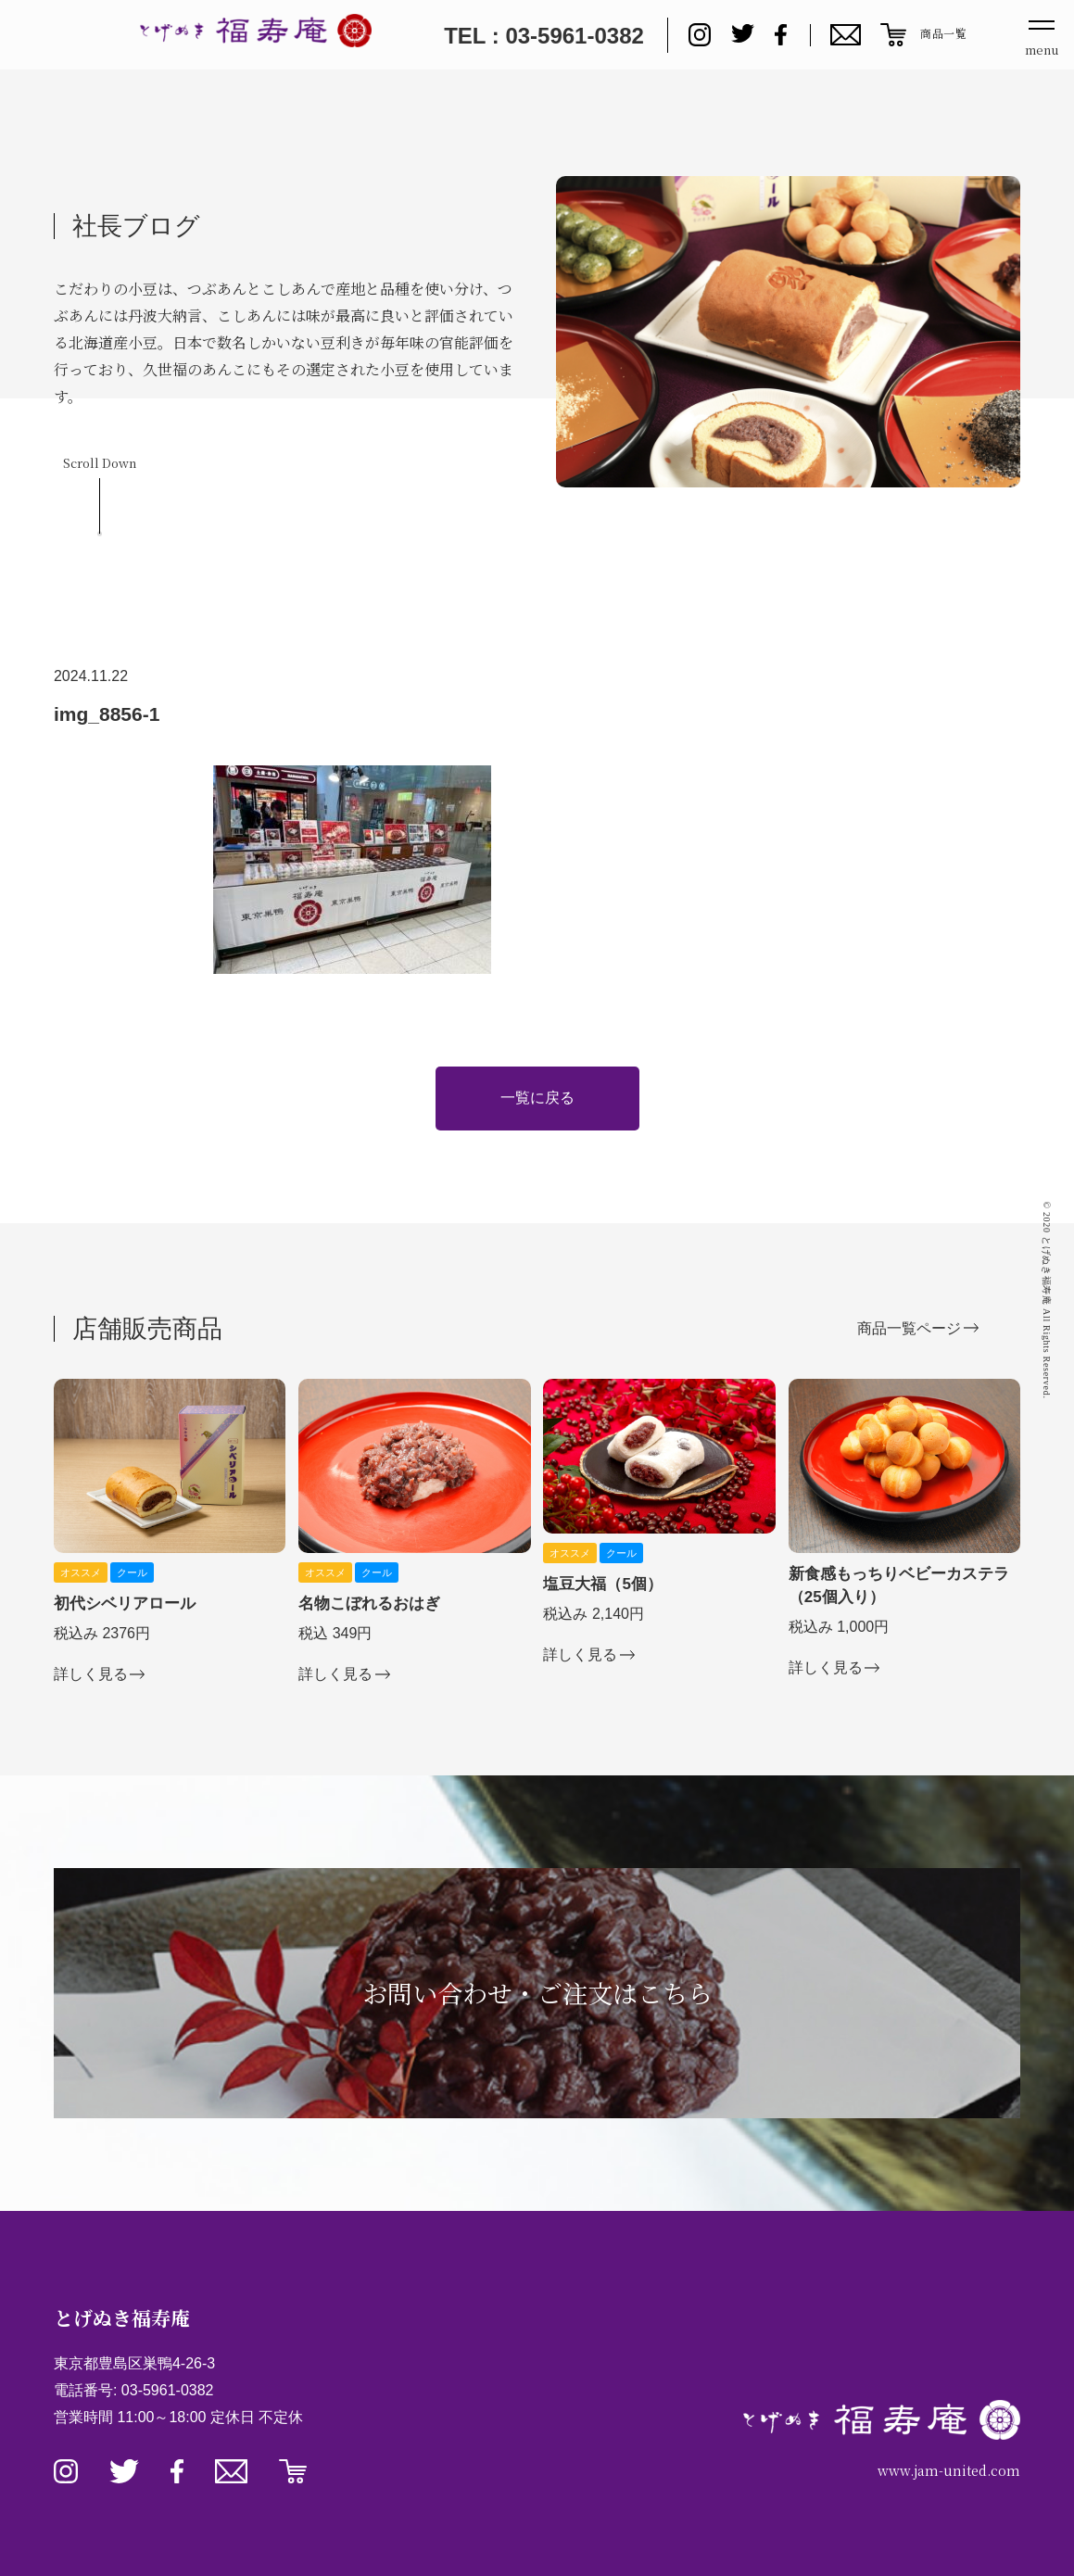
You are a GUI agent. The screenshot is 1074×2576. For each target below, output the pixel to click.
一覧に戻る (537, 1097)
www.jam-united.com (949, 2470)
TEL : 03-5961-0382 (544, 35)
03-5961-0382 (167, 2390)
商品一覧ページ (909, 1328)
